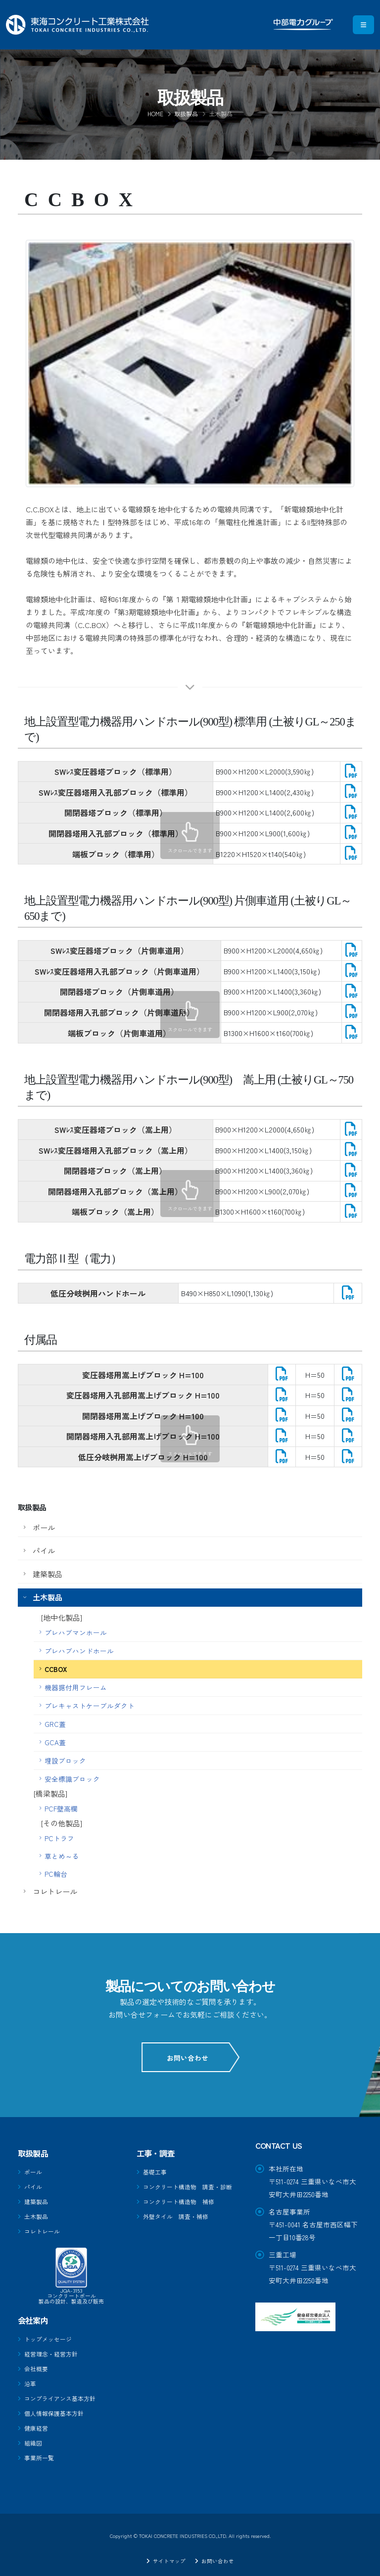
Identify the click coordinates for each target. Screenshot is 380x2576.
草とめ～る (62, 1856)
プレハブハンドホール (79, 1651)
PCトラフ (59, 1838)
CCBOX (56, 1669)
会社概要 (38, 2365)
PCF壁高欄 (61, 1808)
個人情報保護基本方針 (59, 2408)
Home (155, 113)
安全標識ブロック (72, 1779)
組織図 (34, 2436)
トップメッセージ (52, 2336)
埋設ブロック (65, 1760)
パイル (44, 1550)
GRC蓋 (55, 1724)
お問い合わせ (190, 2058)
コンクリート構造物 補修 (184, 2212)
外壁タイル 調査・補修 (181, 2226)
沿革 (31, 2379)
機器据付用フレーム (76, 1687)
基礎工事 (157, 2171)
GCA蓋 (55, 1742)
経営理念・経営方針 (55, 2350)
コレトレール (55, 1891)
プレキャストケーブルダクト (90, 1706)
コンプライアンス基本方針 (65, 2393)
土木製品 (47, 1597)
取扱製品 (186, 113)
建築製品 (47, 1574)
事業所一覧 (41, 2451)
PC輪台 (56, 1874)
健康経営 (38, 2422)
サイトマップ (167, 2553)
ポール (44, 1527)
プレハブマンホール (76, 1632)
